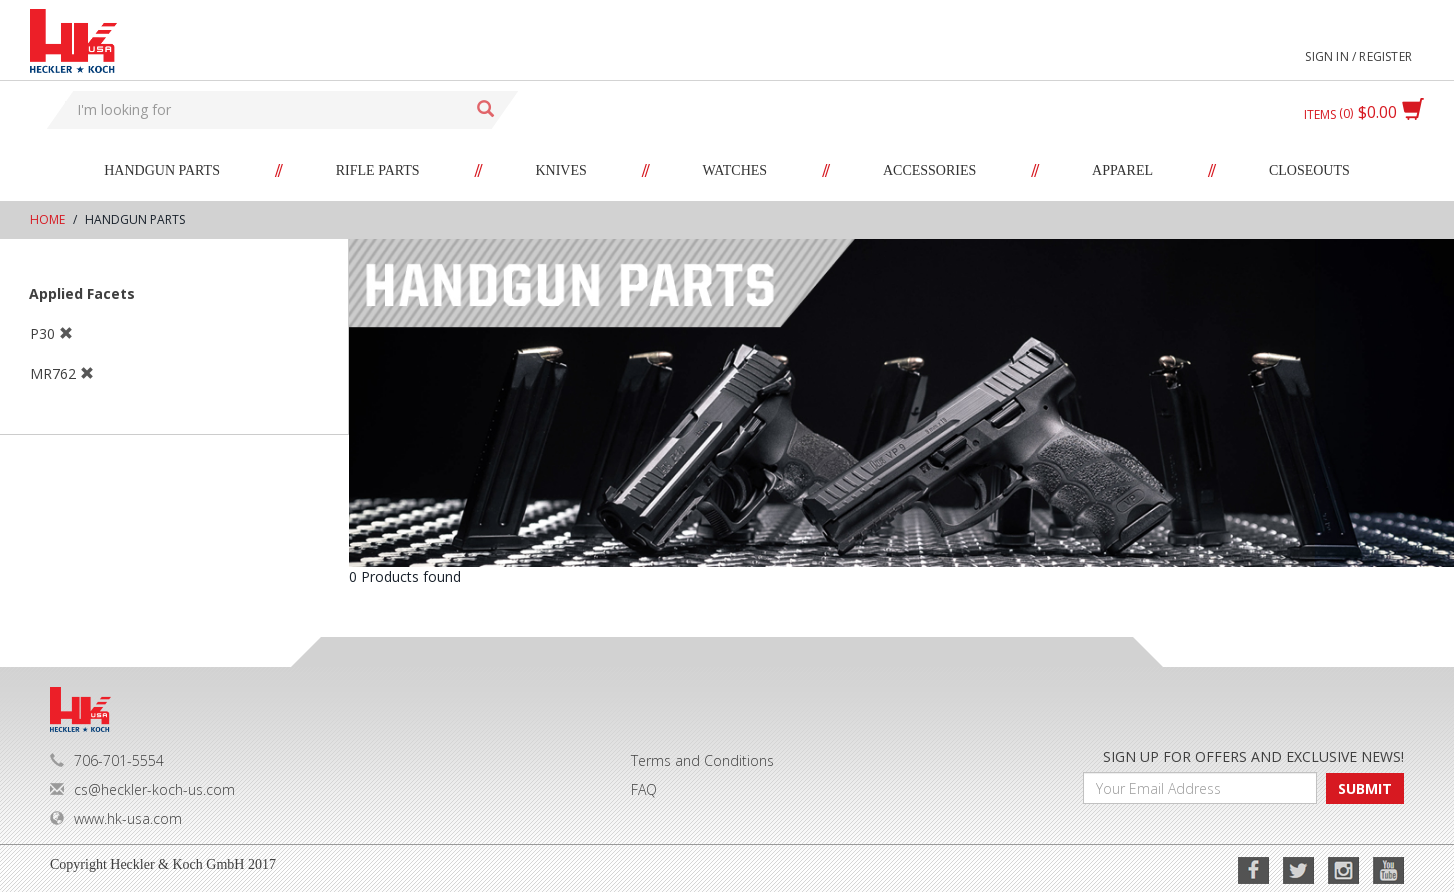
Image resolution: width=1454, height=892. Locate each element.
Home (47, 219)
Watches (735, 170)
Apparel (1122, 170)
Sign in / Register (1358, 56)
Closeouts (1309, 170)
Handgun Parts (162, 170)
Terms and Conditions (702, 760)
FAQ (644, 789)
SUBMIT (1365, 788)
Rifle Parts (378, 170)
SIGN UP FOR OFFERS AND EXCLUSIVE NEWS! (1253, 756)
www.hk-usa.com (116, 818)
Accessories (929, 170)
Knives (560, 170)
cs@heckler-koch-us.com (142, 789)
